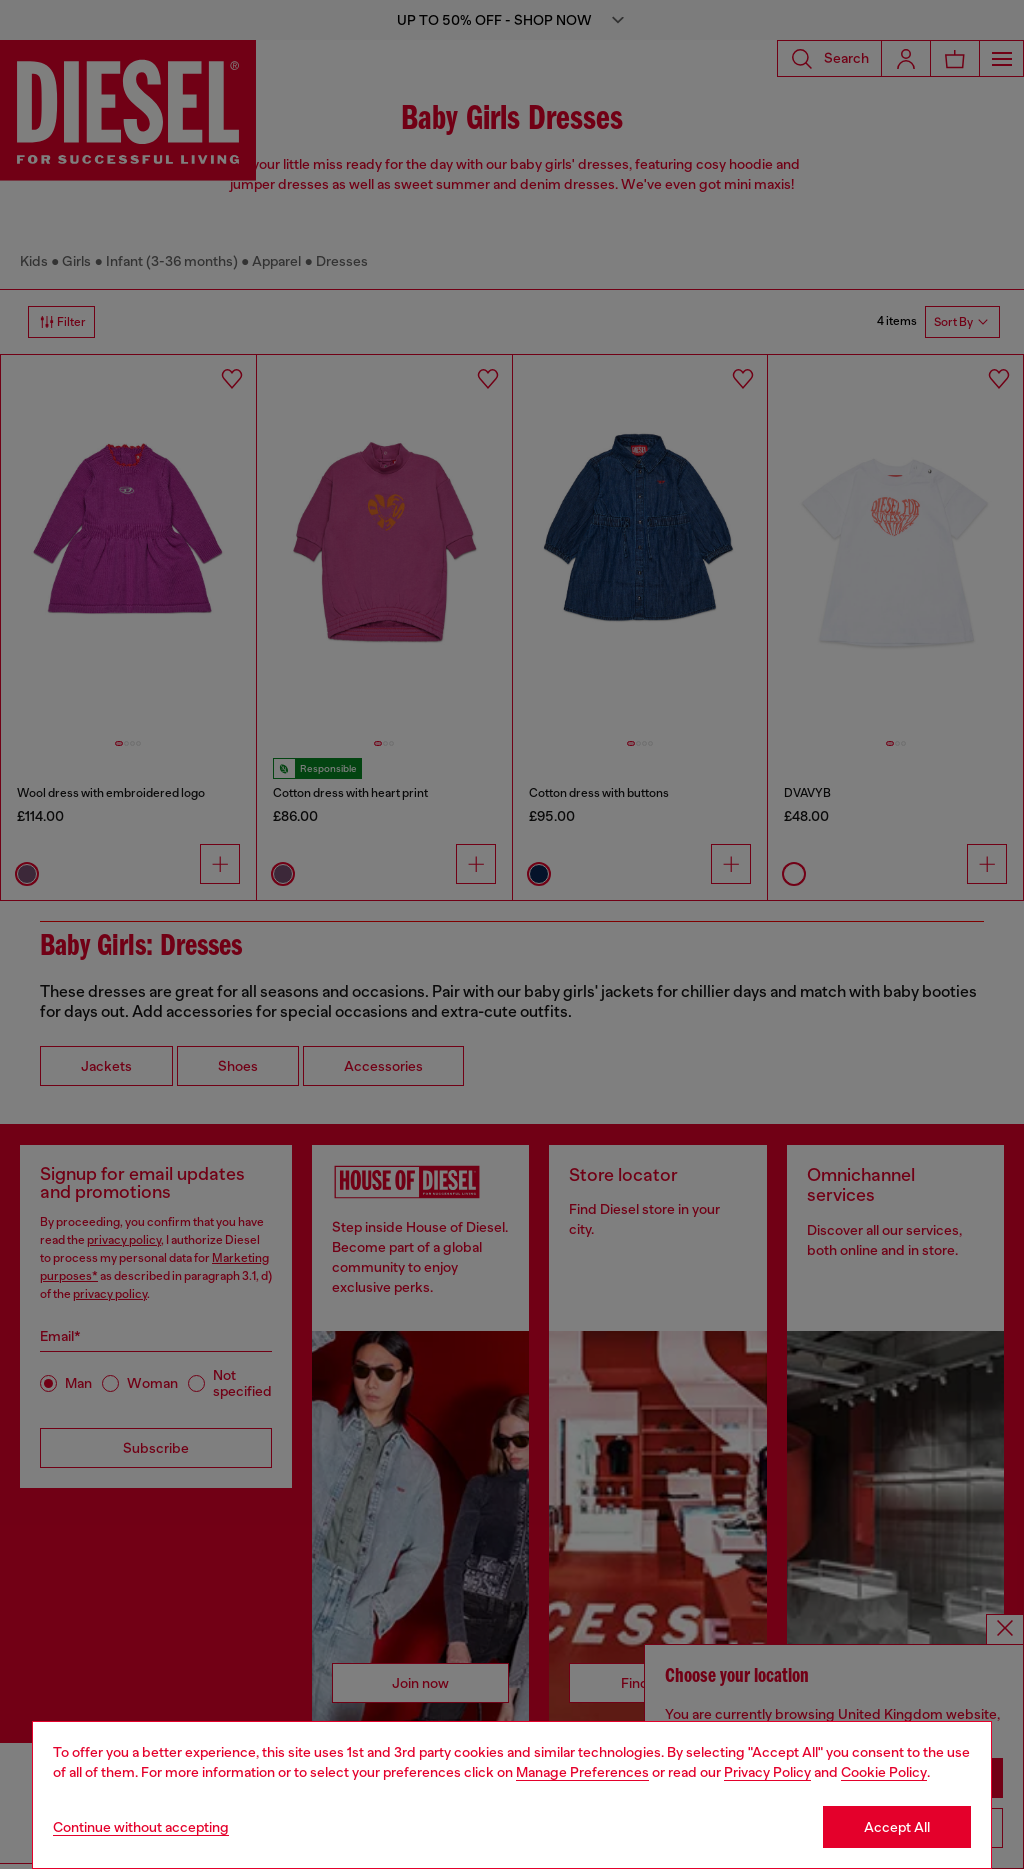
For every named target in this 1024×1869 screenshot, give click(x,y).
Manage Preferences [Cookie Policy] (582, 1772)
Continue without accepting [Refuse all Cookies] (141, 1827)
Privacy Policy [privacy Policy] (767, 1772)
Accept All (897, 1827)
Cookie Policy (884, 1772)
